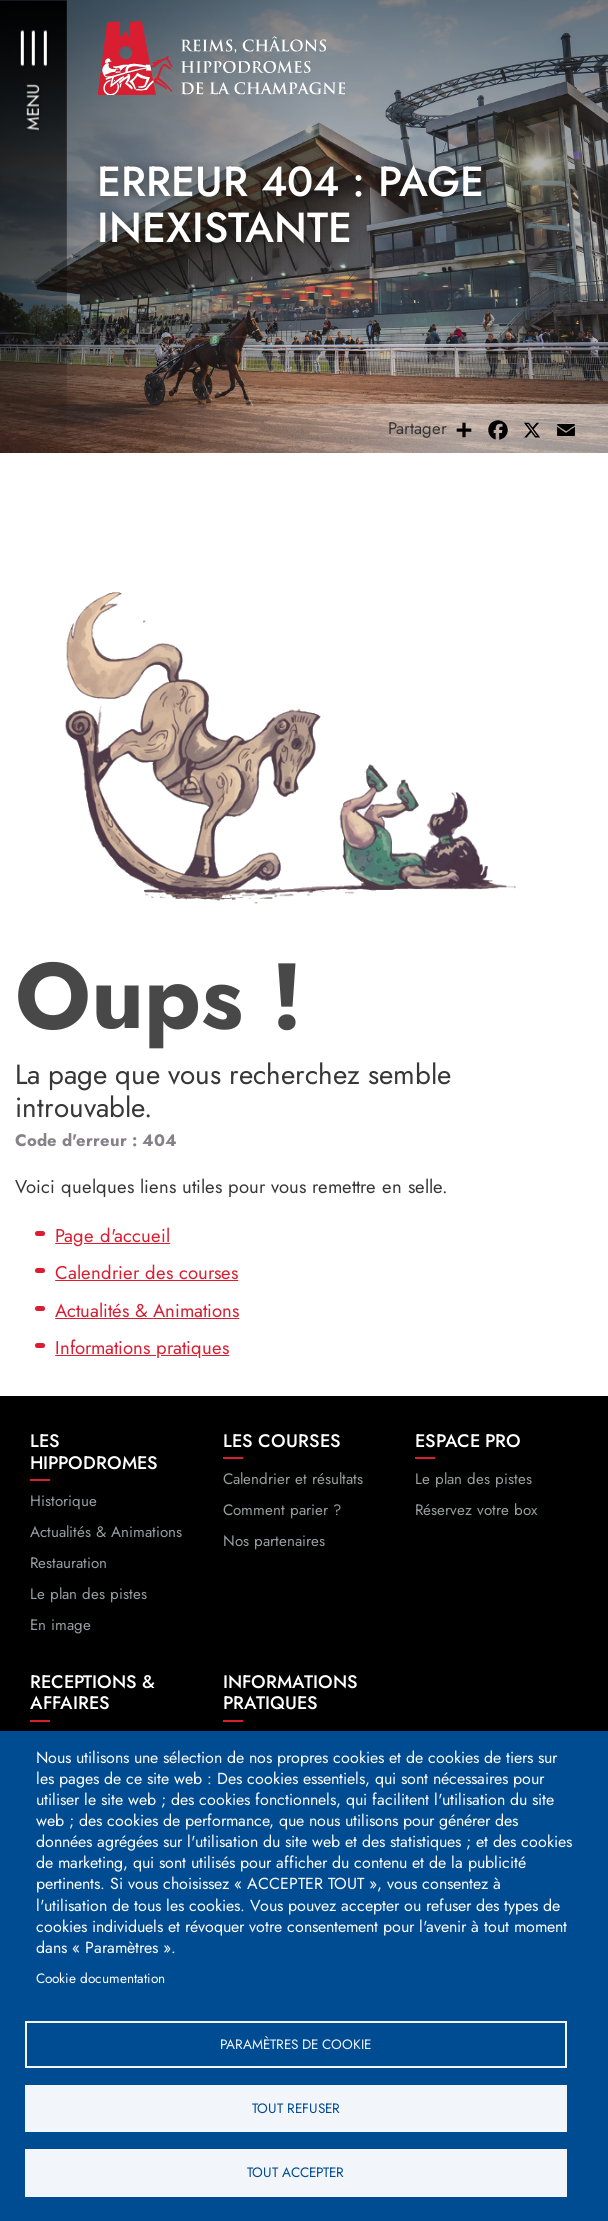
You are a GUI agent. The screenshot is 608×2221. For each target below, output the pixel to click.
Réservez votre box (476, 1517)
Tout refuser (296, 2107)
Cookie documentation (100, 1976)
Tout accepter (295, 2172)
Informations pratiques (142, 1354)
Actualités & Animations (147, 1317)
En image (60, 1632)
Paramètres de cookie (295, 2042)
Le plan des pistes (88, 1601)
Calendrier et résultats (293, 1486)
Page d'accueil (112, 1241)
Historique (63, 1508)
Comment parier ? (282, 1517)
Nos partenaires (274, 1548)
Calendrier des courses (146, 1279)
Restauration (68, 1570)
